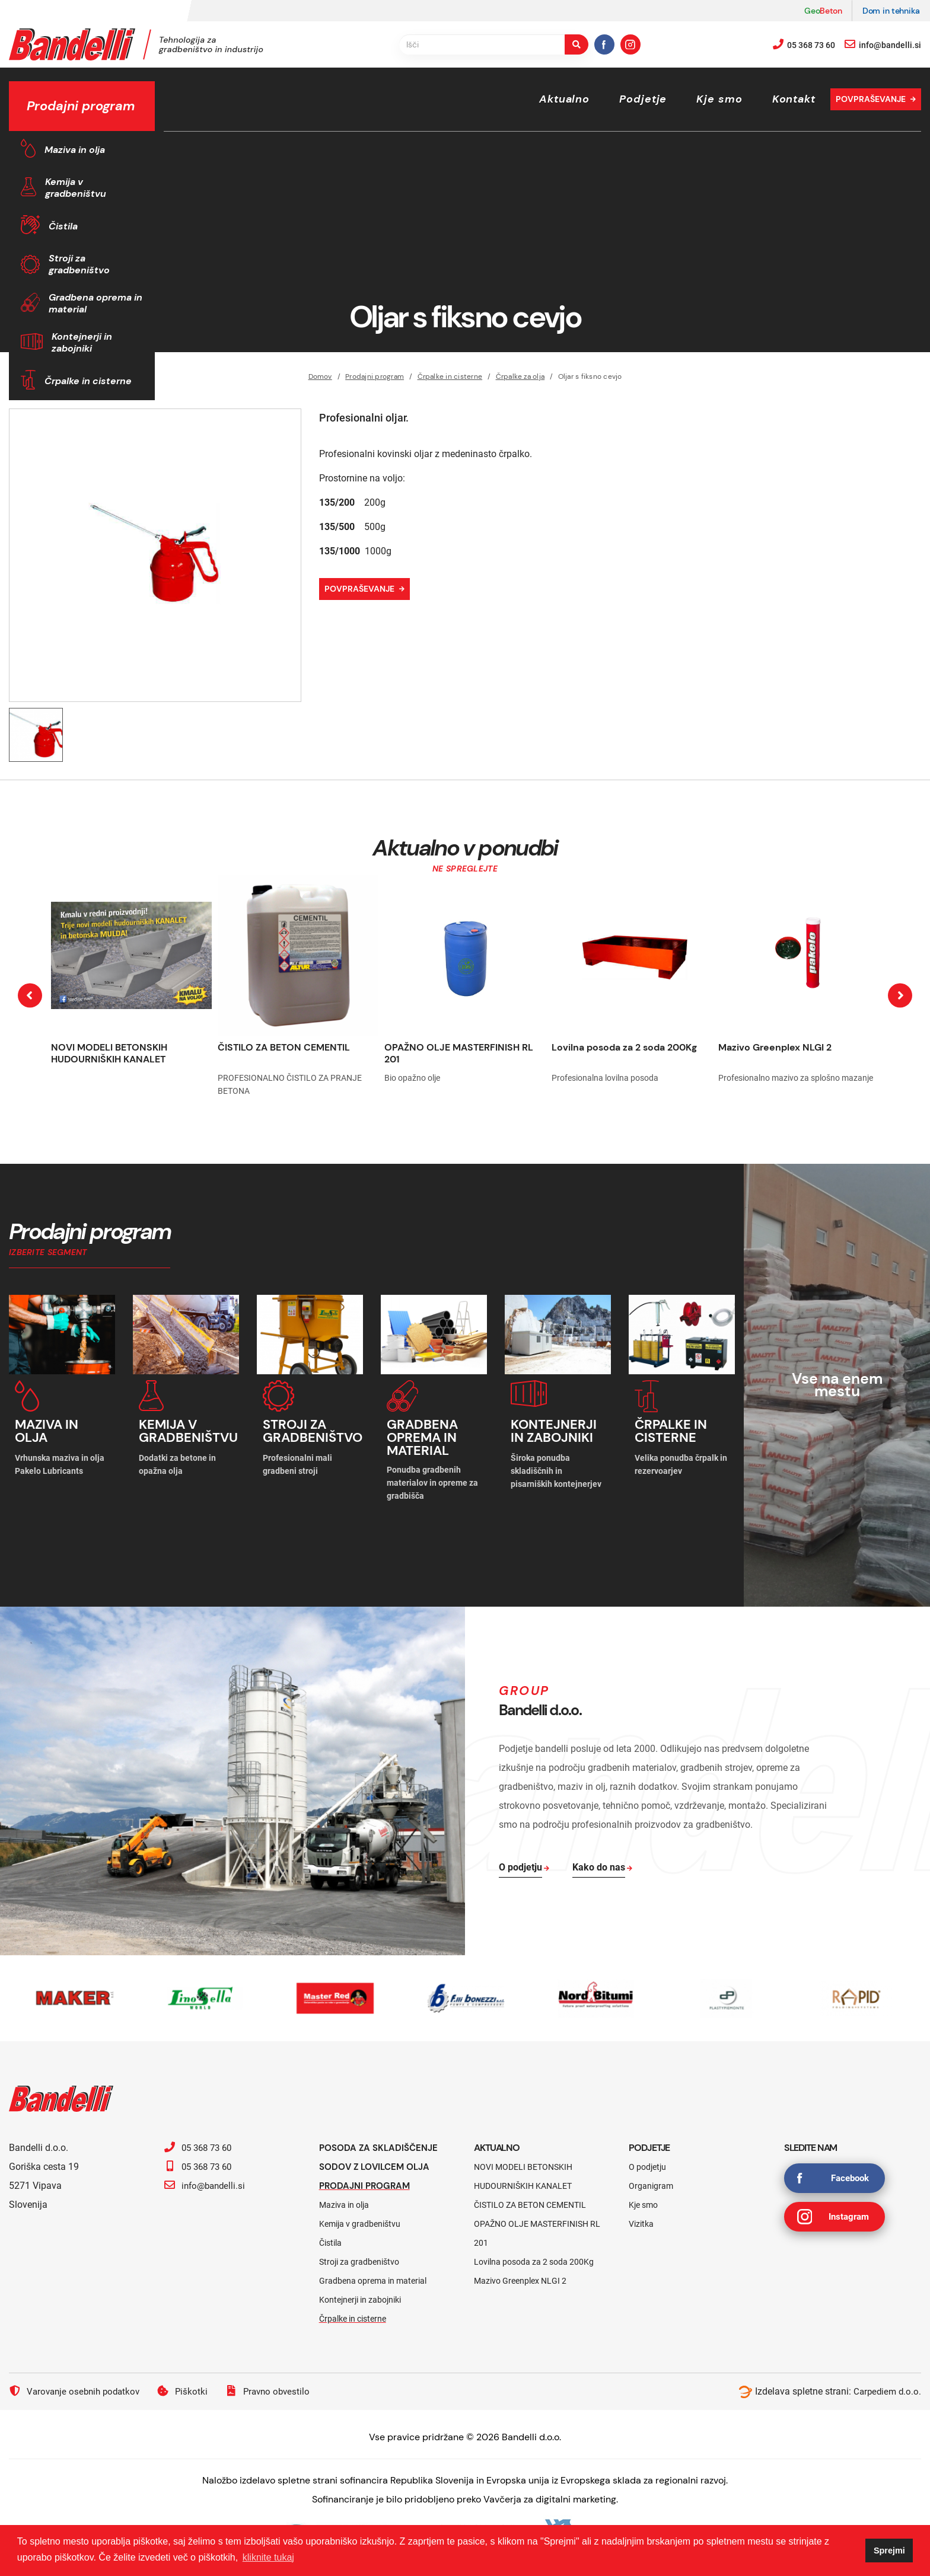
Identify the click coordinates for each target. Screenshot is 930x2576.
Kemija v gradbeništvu (75, 187)
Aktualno (564, 99)
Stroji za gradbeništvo (79, 264)
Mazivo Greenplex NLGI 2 (775, 1047)
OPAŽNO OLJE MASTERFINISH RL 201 (458, 1053)
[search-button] (576, 44)
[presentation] (30, 996)
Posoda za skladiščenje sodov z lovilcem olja (381, 2153)
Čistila (63, 226)
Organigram (651, 2181)
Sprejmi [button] (889, 2550)
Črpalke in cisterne (88, 381)
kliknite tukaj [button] (268, 2557)
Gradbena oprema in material (95, 303)
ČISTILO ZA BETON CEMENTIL (284, 1047)
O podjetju (647, 2163)
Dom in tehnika (891, 10)
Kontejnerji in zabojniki (82, 342)
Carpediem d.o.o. (886, 2387)
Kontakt (794, 99)
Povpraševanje (871, 99)
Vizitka (641, 2219)
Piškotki (189, 2387)
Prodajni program (367, 2181)
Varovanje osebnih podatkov (77, 2387)
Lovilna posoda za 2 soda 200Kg (624, 1047)
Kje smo (719, 99)
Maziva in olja (74, 149)
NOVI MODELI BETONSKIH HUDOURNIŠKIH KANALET (109, 1053)
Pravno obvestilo (276, 2387)
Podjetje (643, 99)
